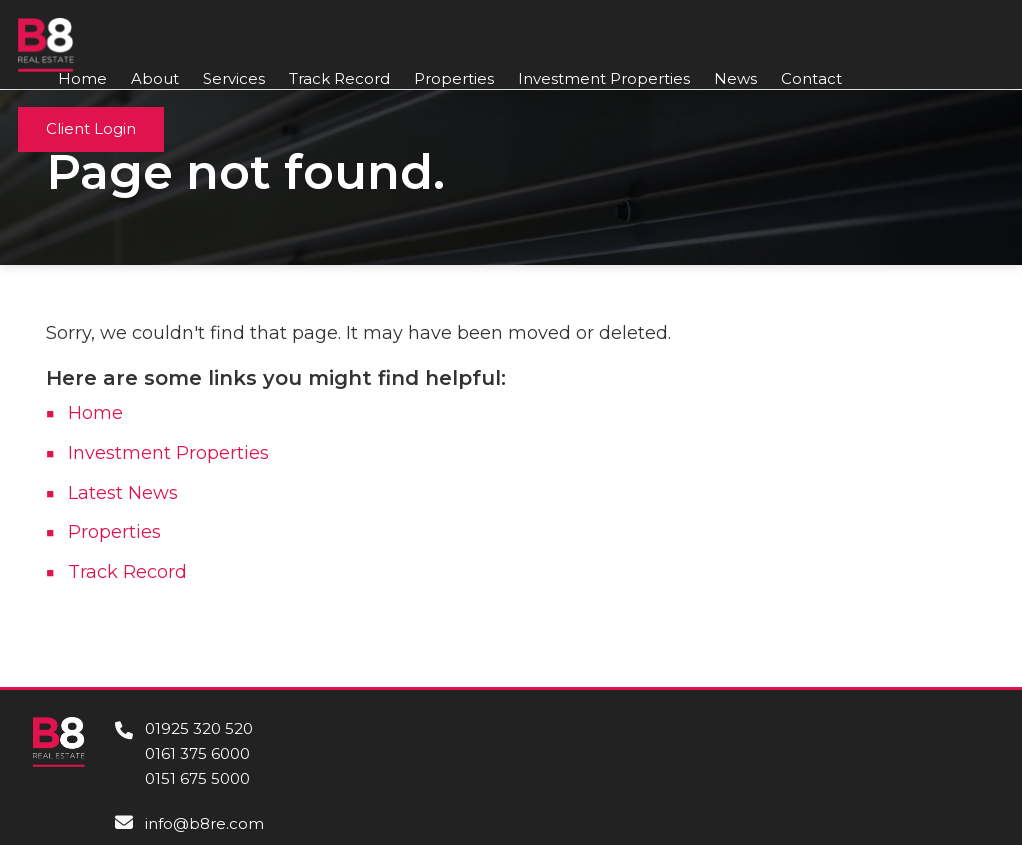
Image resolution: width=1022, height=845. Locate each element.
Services (234, 79)
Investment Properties (604, 79)
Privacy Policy (926, 820)
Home (82, 79)
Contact (811, 79)
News (735, 79)
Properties (454, 79)
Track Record (339, 79)
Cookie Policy (928, 790)
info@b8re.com (204, 823)
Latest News (123, 493)
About (155, 79)
